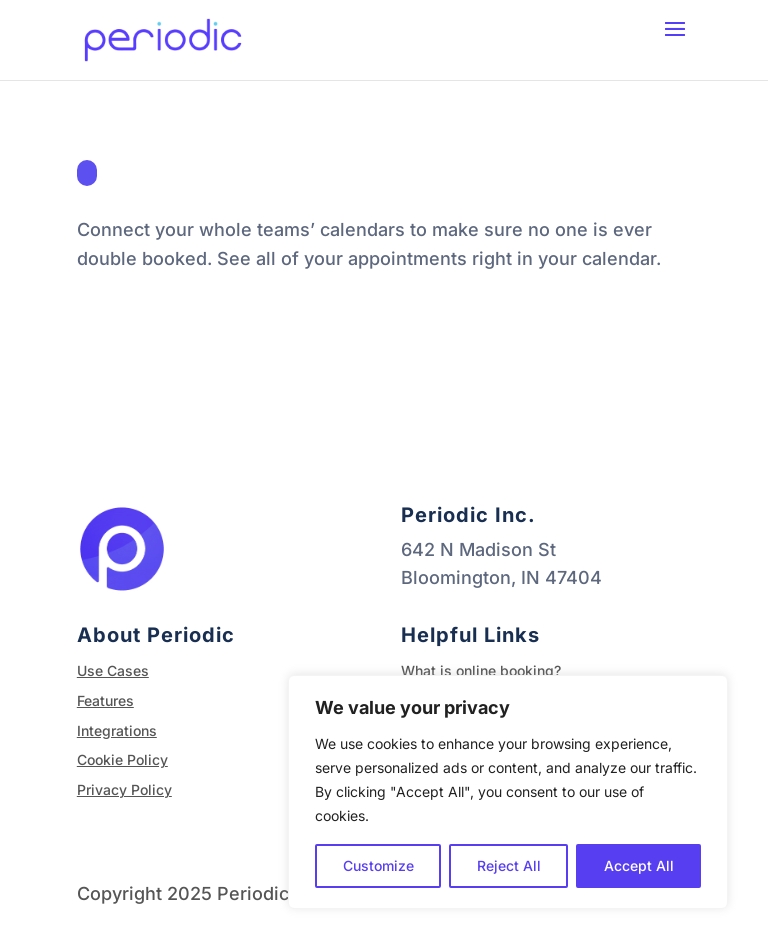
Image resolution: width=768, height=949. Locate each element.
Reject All (509, 865)
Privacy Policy (124, 789)
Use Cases (113, 670)
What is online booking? (481, 670)
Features (105, 700)
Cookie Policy (122, 759)
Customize (378, 865)
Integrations (117, 730)
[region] (508, 792)
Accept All (639, 865)
